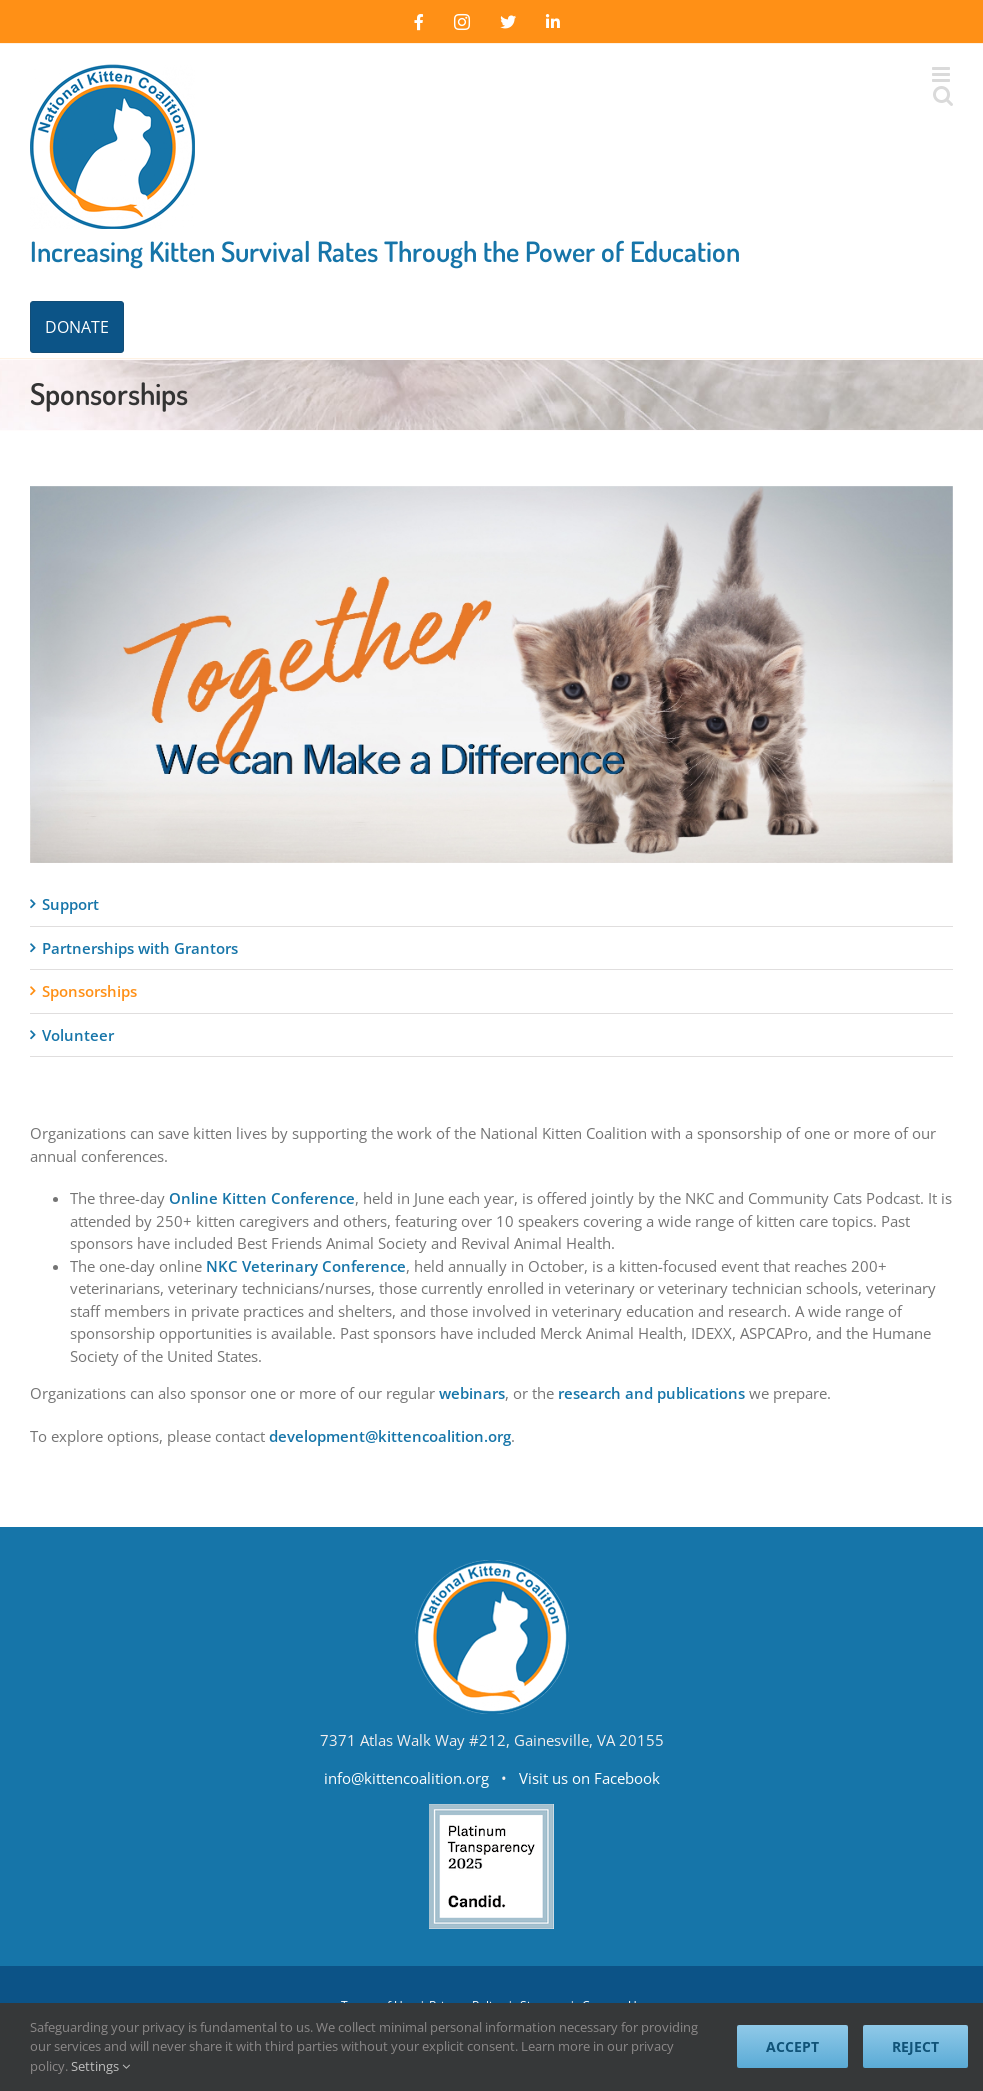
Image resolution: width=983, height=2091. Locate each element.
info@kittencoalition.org (406, 1778)
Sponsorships (89, 991)
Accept (792, 2046)
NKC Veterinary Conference (306, 1266)
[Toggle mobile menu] (942, 74)
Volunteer (78, 1035)
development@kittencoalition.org (390, 1436)
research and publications (651, 1393)
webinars (472, 1393)
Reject (915, 2046)
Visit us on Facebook (589, 1778)
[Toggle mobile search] (942, 95)
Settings (100, 2066)
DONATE (77, 327)
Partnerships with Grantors (140, 948)
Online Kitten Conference (262, 1198)
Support (70, 904)
